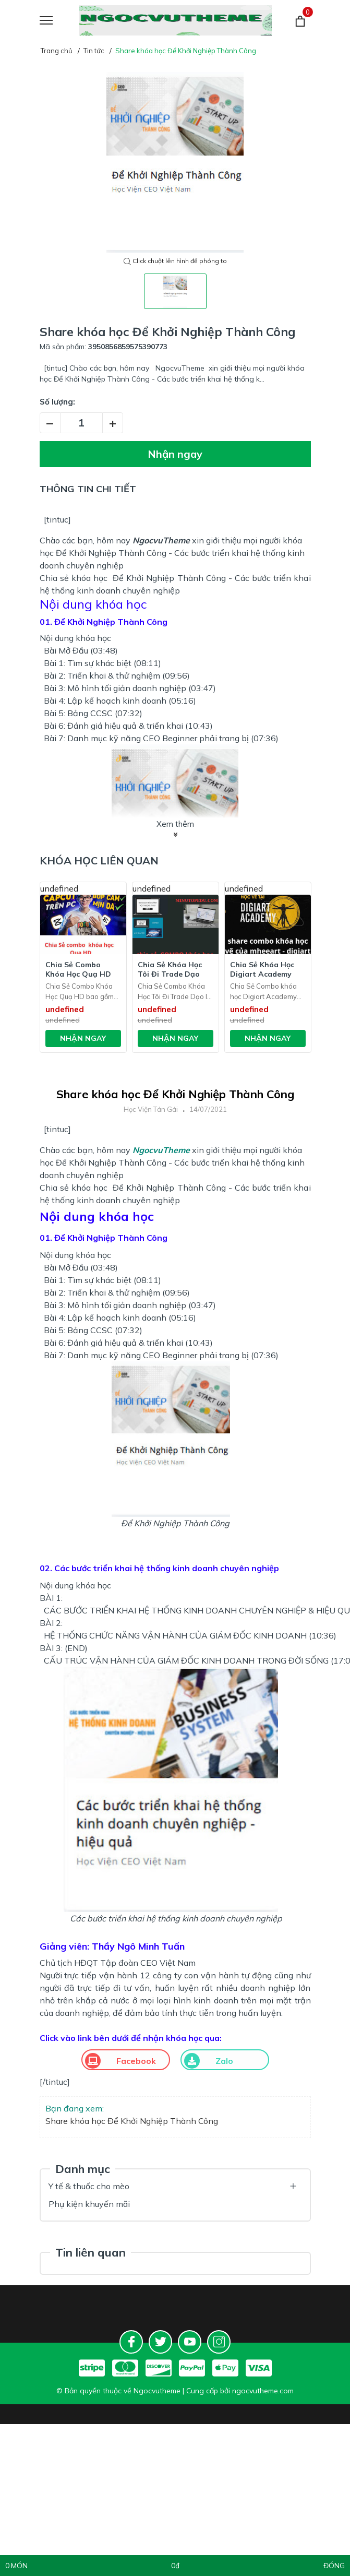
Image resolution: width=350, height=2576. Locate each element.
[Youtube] (189, 2342)
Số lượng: (57, 402)
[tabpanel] (175, 162)
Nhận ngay (175, 453)
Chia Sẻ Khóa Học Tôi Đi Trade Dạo (170, 969)
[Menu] (59, 20)
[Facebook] (131, 2342)
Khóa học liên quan (99, 860)
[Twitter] (160, 2342)
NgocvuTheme (161, 540)
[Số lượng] (81, 422)
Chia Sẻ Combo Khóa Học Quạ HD (78, 969)
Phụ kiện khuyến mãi (89, 2204)
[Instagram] (219, 2342)
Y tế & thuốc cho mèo (89, 2186)
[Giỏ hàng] (300, 20)
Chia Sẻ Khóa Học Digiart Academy (262, 969)
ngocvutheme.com (263, 2390)
